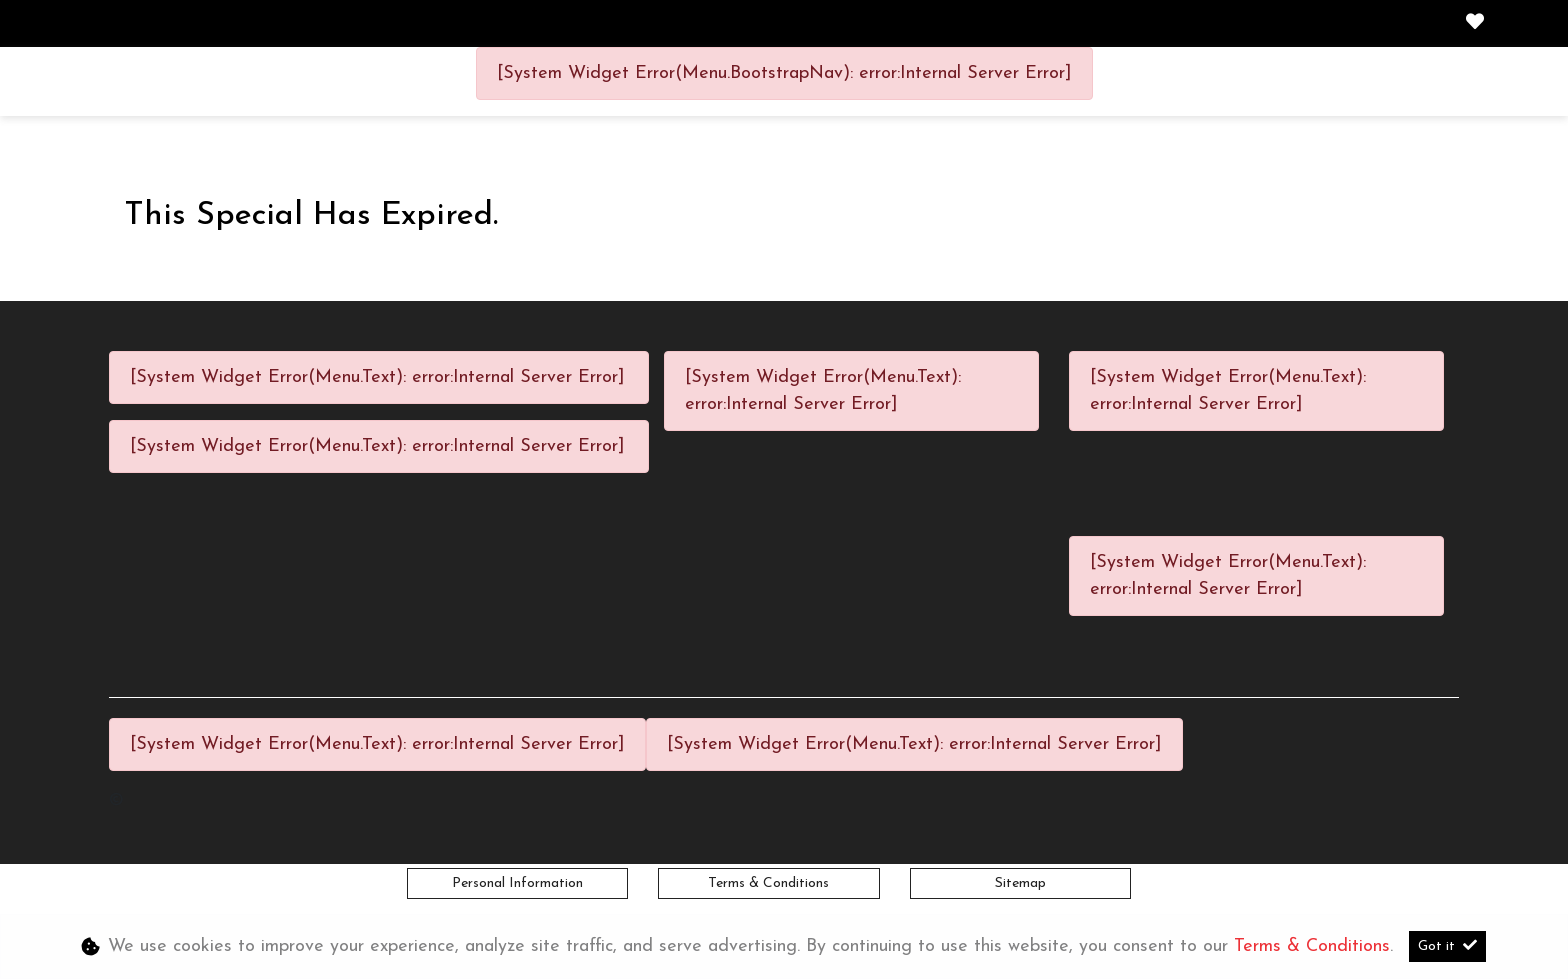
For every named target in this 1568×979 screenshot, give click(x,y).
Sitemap (1020, 883)
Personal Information (517, 883)
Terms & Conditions (768, 883)
